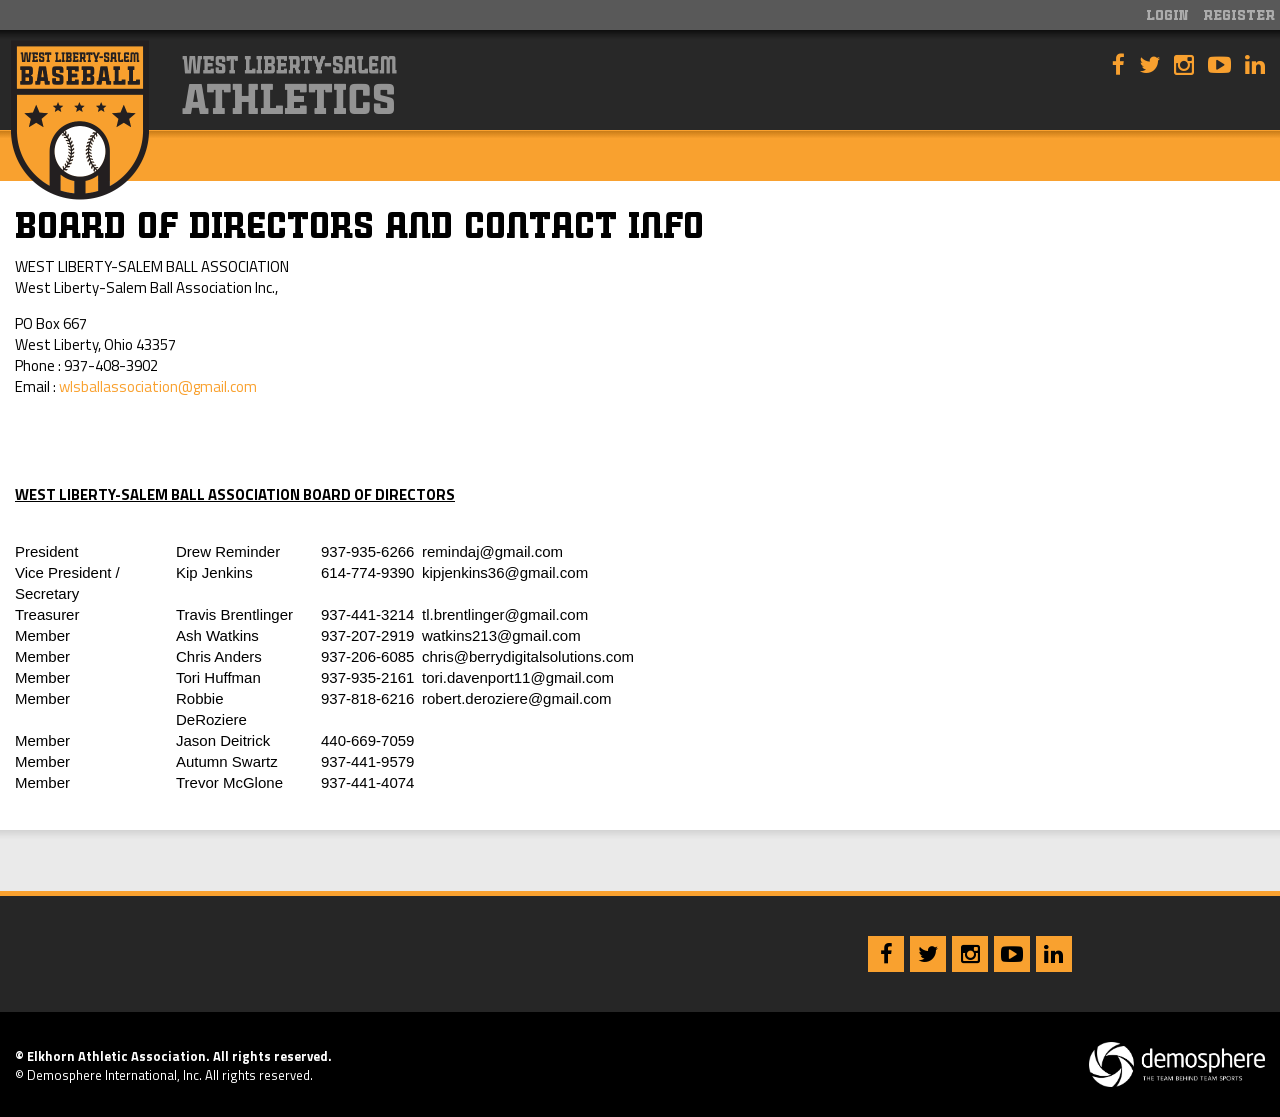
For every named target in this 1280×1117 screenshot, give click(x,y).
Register (1239, 16)
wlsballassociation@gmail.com (158, 386)
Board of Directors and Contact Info (359, 229)
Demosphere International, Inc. (114, 1075)
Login (1167, 16)
